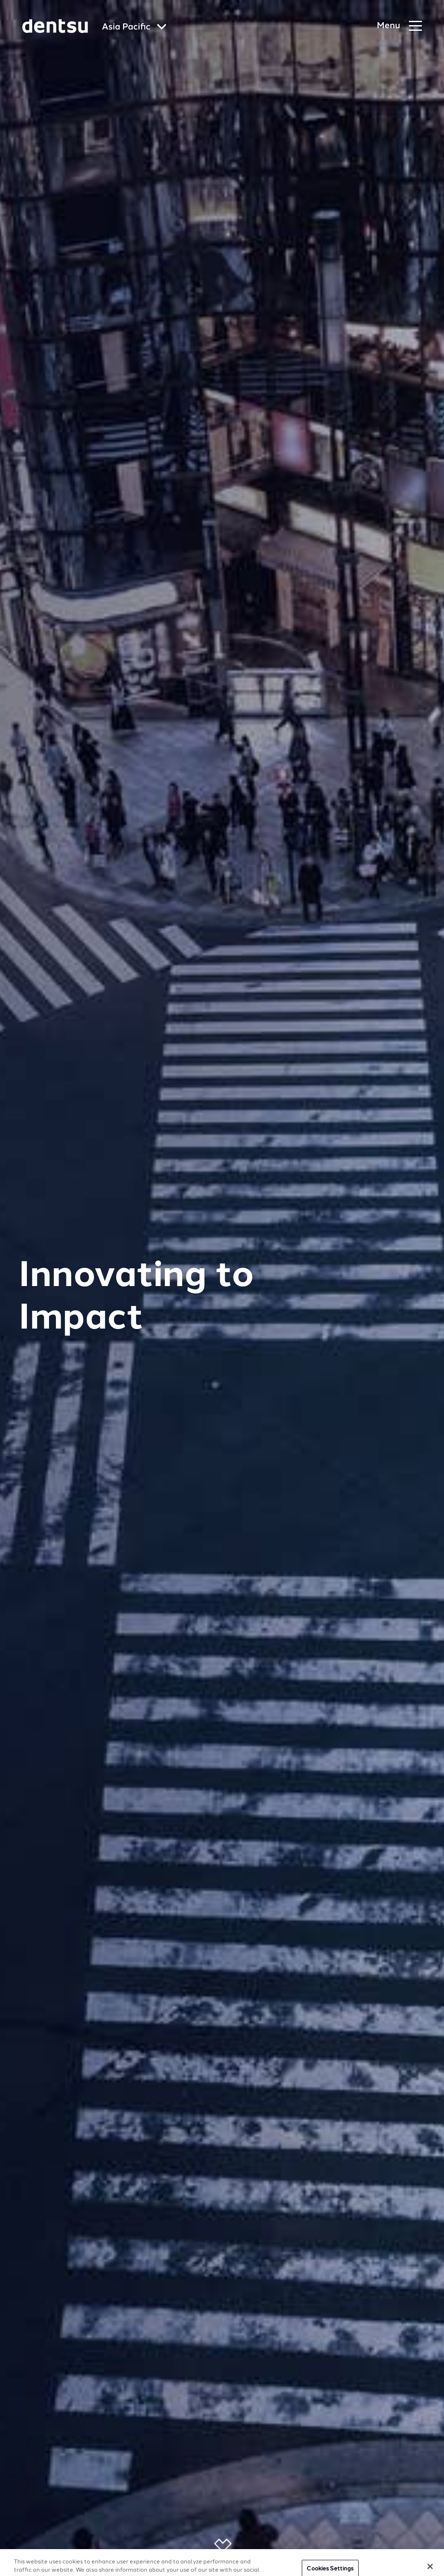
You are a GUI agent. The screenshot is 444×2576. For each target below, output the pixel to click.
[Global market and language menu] (134, 28)
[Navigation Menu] (399, 26)
